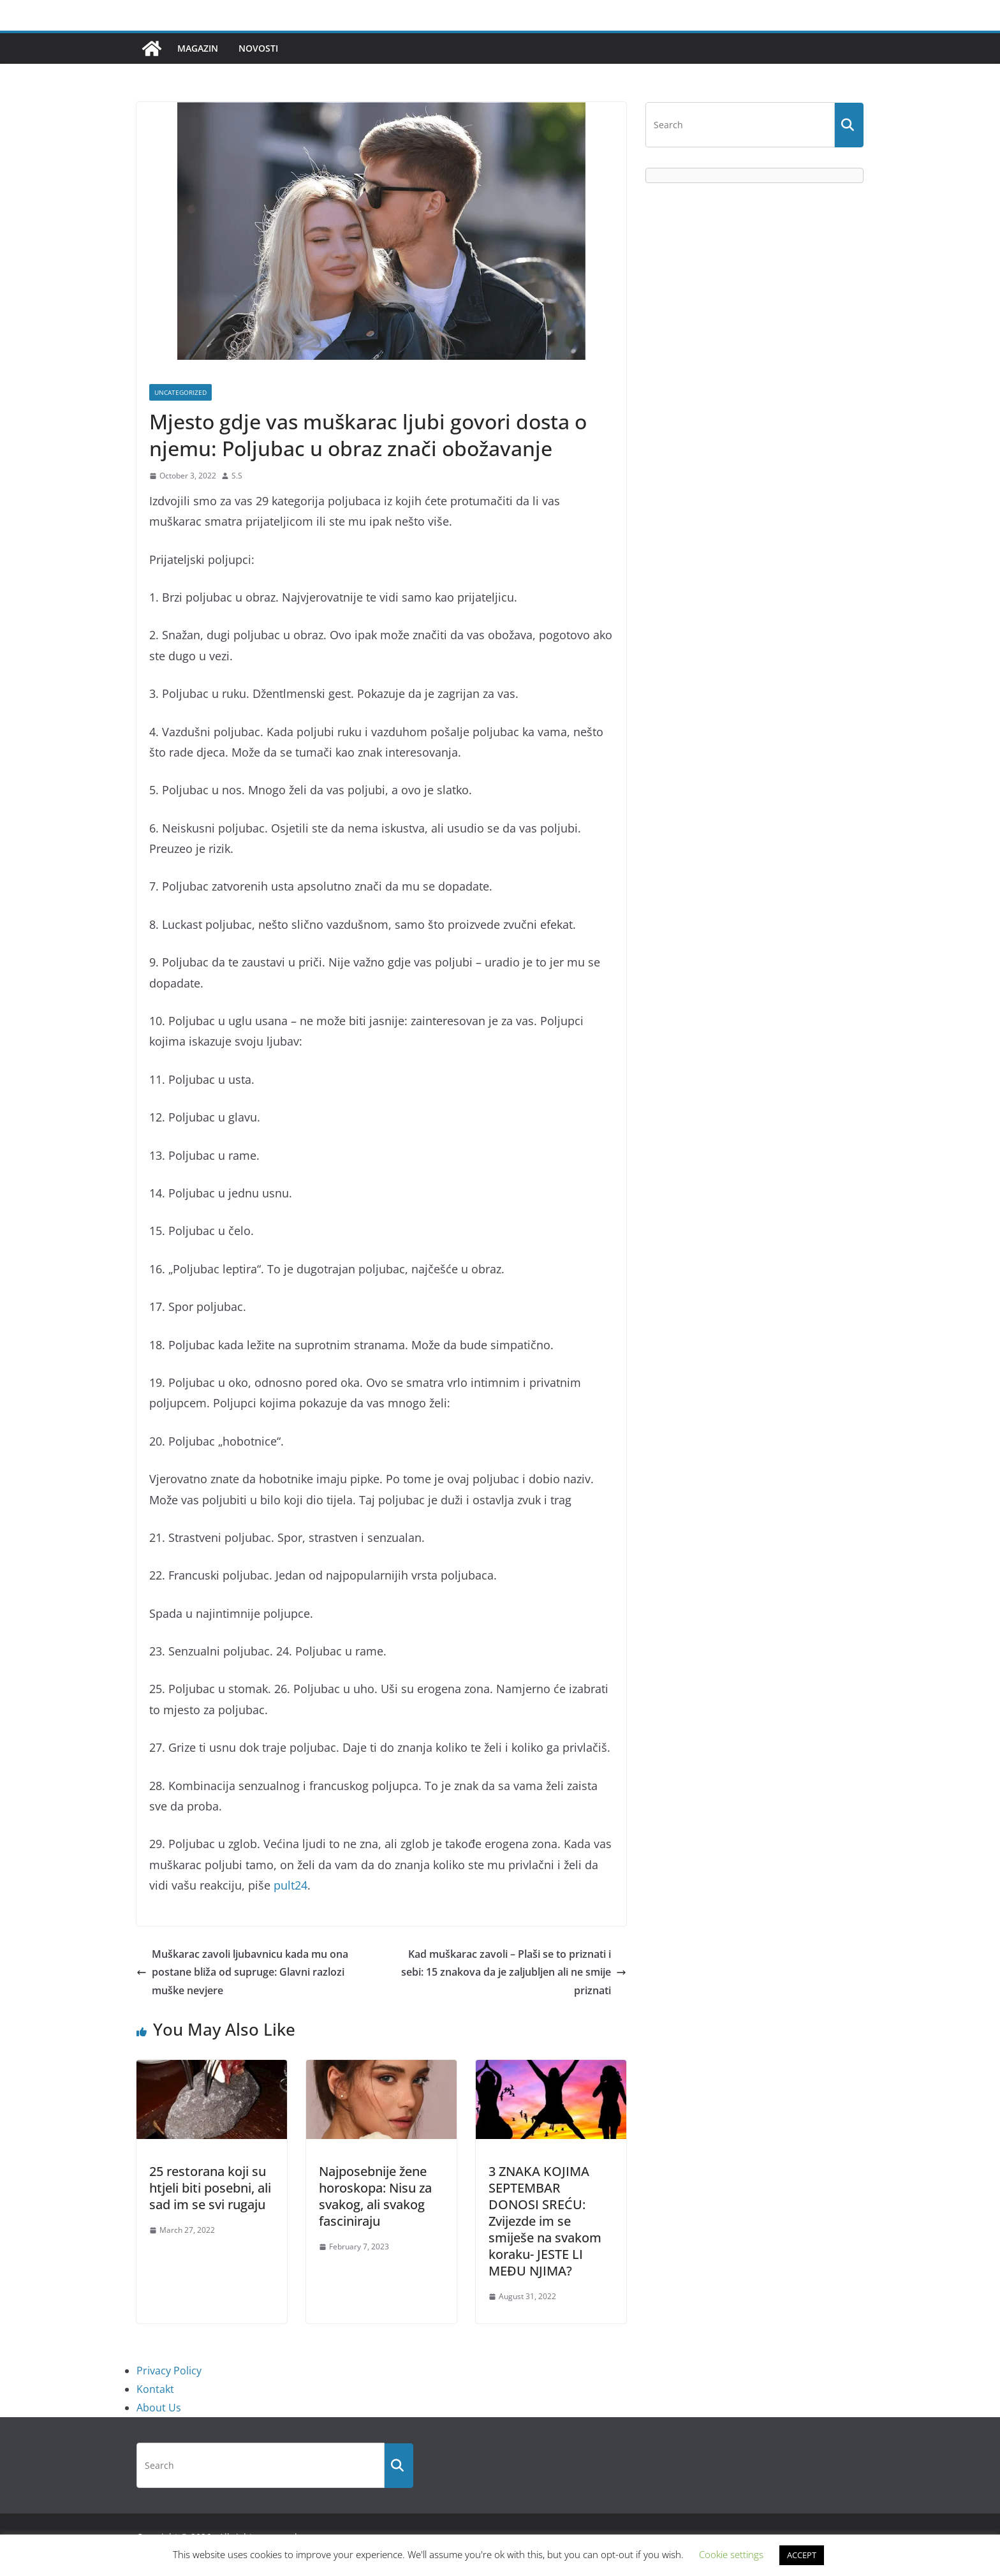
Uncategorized (180, 392)
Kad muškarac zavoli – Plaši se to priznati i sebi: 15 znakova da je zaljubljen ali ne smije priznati (513, 1972)
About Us (158, 2408)
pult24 (290, 1885)
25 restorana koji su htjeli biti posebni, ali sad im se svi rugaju (210, 2188)
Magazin (197, 48)
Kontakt (155, 2389)
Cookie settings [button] (731, 2554)
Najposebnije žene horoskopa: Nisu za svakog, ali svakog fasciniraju (375, 2196)
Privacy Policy (169, 2371)
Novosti (258, 48)
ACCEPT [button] (801, 2555)
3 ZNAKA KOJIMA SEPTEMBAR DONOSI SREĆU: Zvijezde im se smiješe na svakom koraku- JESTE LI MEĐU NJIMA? (545, 2221)
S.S (237, 475)
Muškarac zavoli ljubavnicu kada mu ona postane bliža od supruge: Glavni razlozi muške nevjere (242, 1972)
